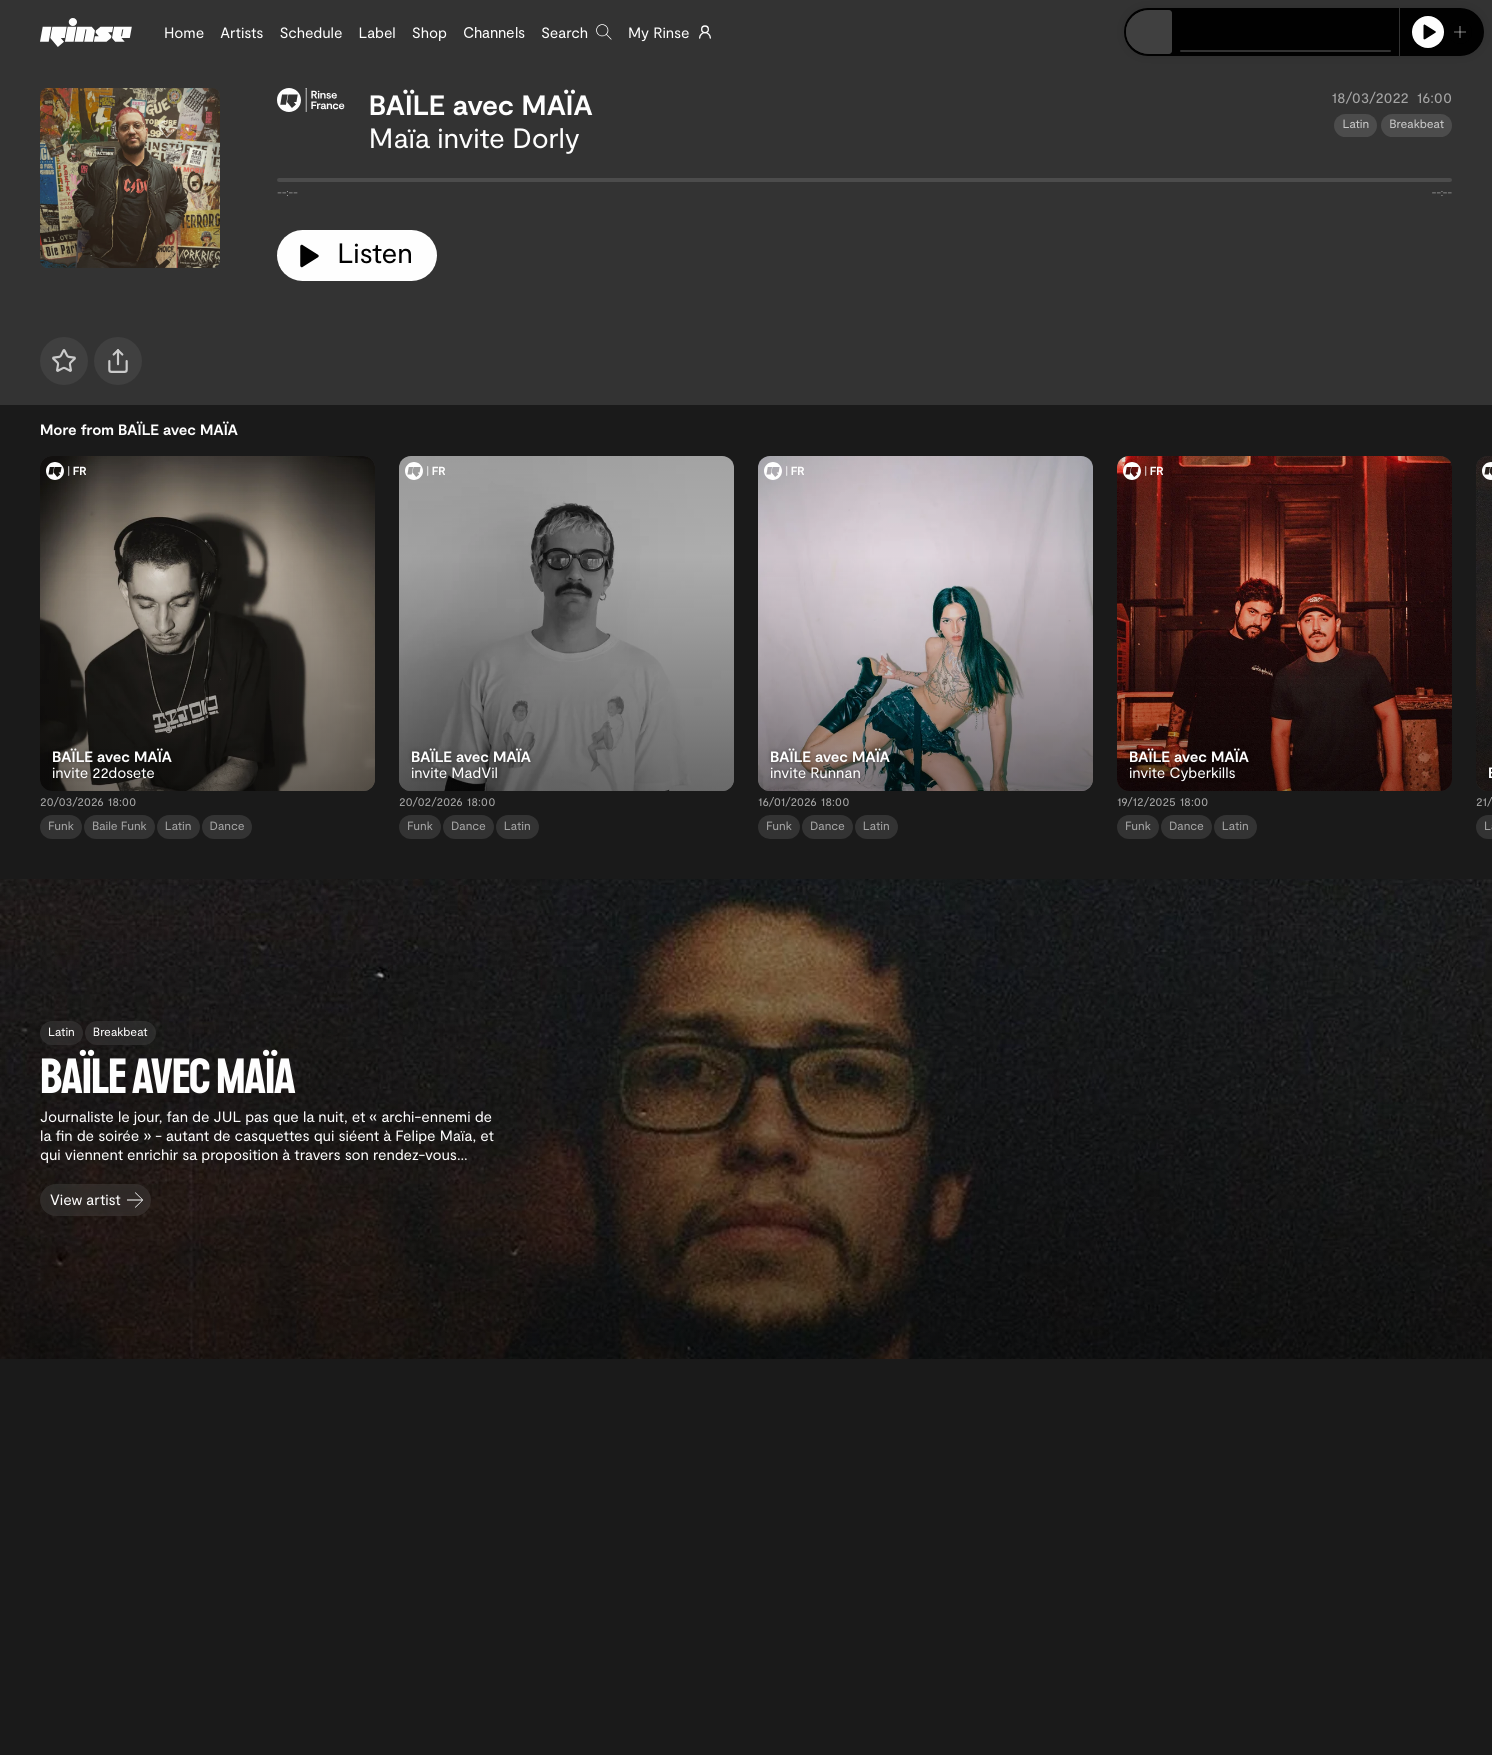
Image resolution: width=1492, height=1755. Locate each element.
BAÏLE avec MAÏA (481, 104)
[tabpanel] (864, 184)
